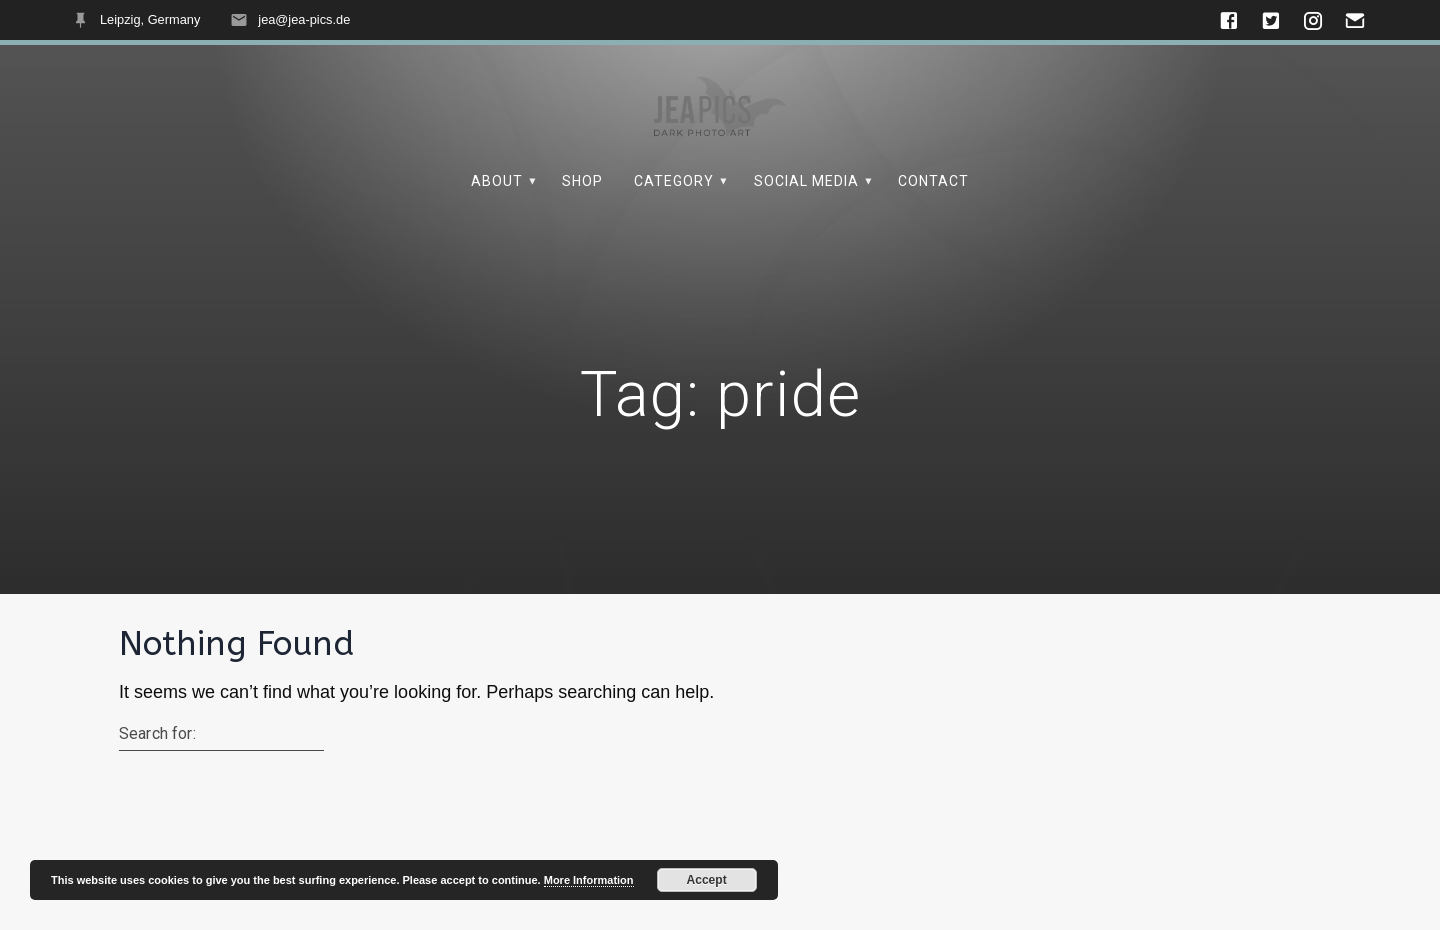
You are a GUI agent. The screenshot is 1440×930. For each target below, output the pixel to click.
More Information (589, 880)
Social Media (806, 181)
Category (674, 181)
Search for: (157, 734)
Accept (707, 880)
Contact (933, 181)
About (497, 181)
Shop (582, 181)
